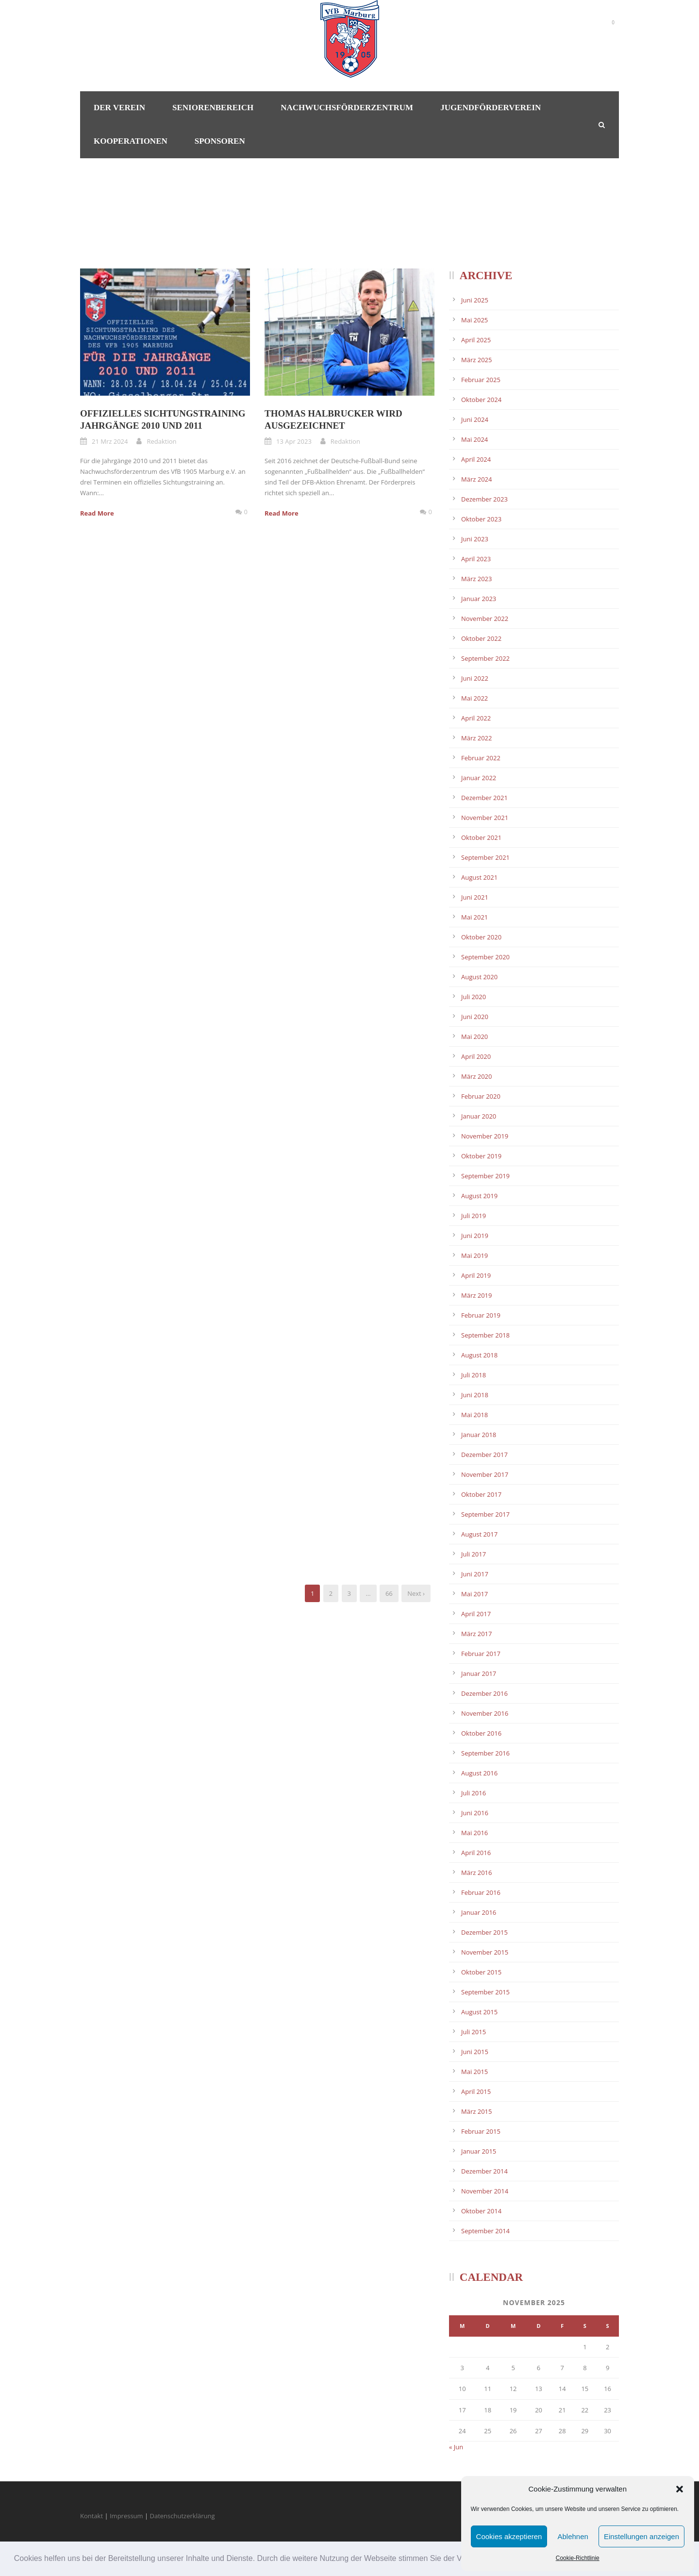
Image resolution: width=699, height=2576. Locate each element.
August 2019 (479, 1195)
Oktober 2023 (481, 519)
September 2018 (485, 1335)
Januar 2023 (478, 598)
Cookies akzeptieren (509, 2536)
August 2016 (479, 1773)
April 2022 (476, 718)
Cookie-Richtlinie (577, 2558)
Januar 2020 (478, 1116)
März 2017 (476, 1633)
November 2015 (484, 1952)
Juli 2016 (473, 1793)
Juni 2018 (474, 1394)
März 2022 (476, 738)
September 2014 (485, 2230)
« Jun (456, 2446)
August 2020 (479, 976)
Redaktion (161, 441)
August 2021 (479, 877)
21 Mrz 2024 (110, 441)
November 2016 (484, 1713)
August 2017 (479, 1534)
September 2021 (485, 857)
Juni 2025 (474, 300)
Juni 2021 (474, 897)
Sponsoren (220, 141)
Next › (416, 1593)
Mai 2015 (474, 2071)
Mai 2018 (474, 1414)
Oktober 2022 (481, 638)
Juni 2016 (474, 1812)
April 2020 (476, 1056)
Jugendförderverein (490, 107)
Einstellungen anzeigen (641, 2536)
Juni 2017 (474, 1574)
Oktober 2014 (481, 2211)
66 (389, 1593)
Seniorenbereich (212, 107)
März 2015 (476, 2111)
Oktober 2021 (481, 837)
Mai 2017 (474, 1593)
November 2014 (484, 2191)
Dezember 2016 (484, 1693)
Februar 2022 (480, 757)
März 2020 (476, 1076)
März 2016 (476, 1872)
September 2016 (485, 1753)
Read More (97, 513)
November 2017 (484, 1474)
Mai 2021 (474, 917)
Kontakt (91, 2515)
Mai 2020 (474, 1036)
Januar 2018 (478, 1434)
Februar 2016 (480, 1892)
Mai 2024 (474, 439)
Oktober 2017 (481, 1494)
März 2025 (476, 359)
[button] (679, 2489)
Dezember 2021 (484, 797)
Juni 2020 (474, 1016)
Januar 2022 (478, 777)
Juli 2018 (473, 1375)
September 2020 (485, 957)
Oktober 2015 (481, 1972)
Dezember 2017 (484, 1454)
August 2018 (479, 1355)
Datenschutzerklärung (182, 2515)
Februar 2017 (480, 1653)
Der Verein (119, 107)
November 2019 (484, 1136)
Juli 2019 (473, 1215)
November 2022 (484, 618)
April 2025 (476, 339)
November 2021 (484, 817)
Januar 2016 (478, 1912)
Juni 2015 (474, 2051)
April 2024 (476, 459)
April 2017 (476, 1613)
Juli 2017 (473, 1554)
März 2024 (476, 479)
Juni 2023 (474, 539)
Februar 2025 (480, 379)
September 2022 (485, 658)
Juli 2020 (473, 996)
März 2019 (476, 1295)
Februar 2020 (480, 1096)
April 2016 (476, 1852)
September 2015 (485, 1992)
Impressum (126, 2515)
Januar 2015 (478, 2151)
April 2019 (476, 1275)
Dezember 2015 (484, 1932)
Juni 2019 (474, 1235)
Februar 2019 (480, 1315)
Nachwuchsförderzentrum (347, 107)
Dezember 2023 (484, 499)
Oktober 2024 (481, 399)
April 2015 (476, 2091)
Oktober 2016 (481, 1733)
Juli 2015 (473, 2031)
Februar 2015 (480, 2131)
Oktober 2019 (481, 1156)
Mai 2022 (474, 698)
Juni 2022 (474, 678)
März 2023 (476, 578)
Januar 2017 (478, 1673)
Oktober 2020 (481, 937)
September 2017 (485, 1514)
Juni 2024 (474, 419)
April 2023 (476, 558)
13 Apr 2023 (294, 441)
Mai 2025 (474, 320)
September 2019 (485, 1175)
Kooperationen (130, 141)
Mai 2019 (474, 1255)
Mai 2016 (474, 1832)
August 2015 (479, 2011)
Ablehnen (572, 2536)
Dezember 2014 (484, 2171)
